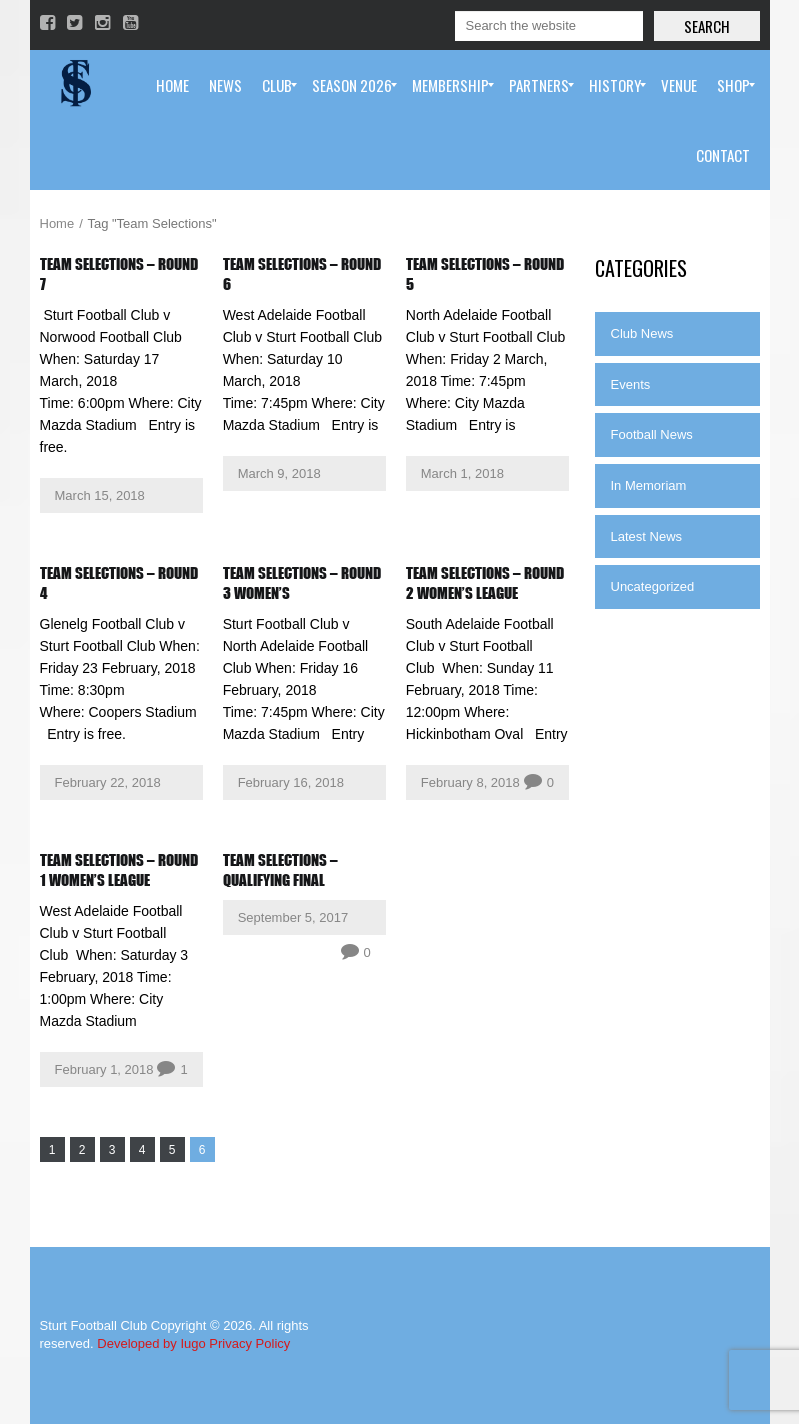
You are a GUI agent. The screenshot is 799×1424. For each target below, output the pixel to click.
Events (631, 384)
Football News (652, 434)
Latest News (647, 536)
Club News (642, 333)
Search (707, 26)
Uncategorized (653, 586)
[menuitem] (172, 85)
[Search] (549, 26)
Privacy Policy (249, 1343)
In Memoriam (649, 485)
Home (57, 223)
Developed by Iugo (151, 1343)
